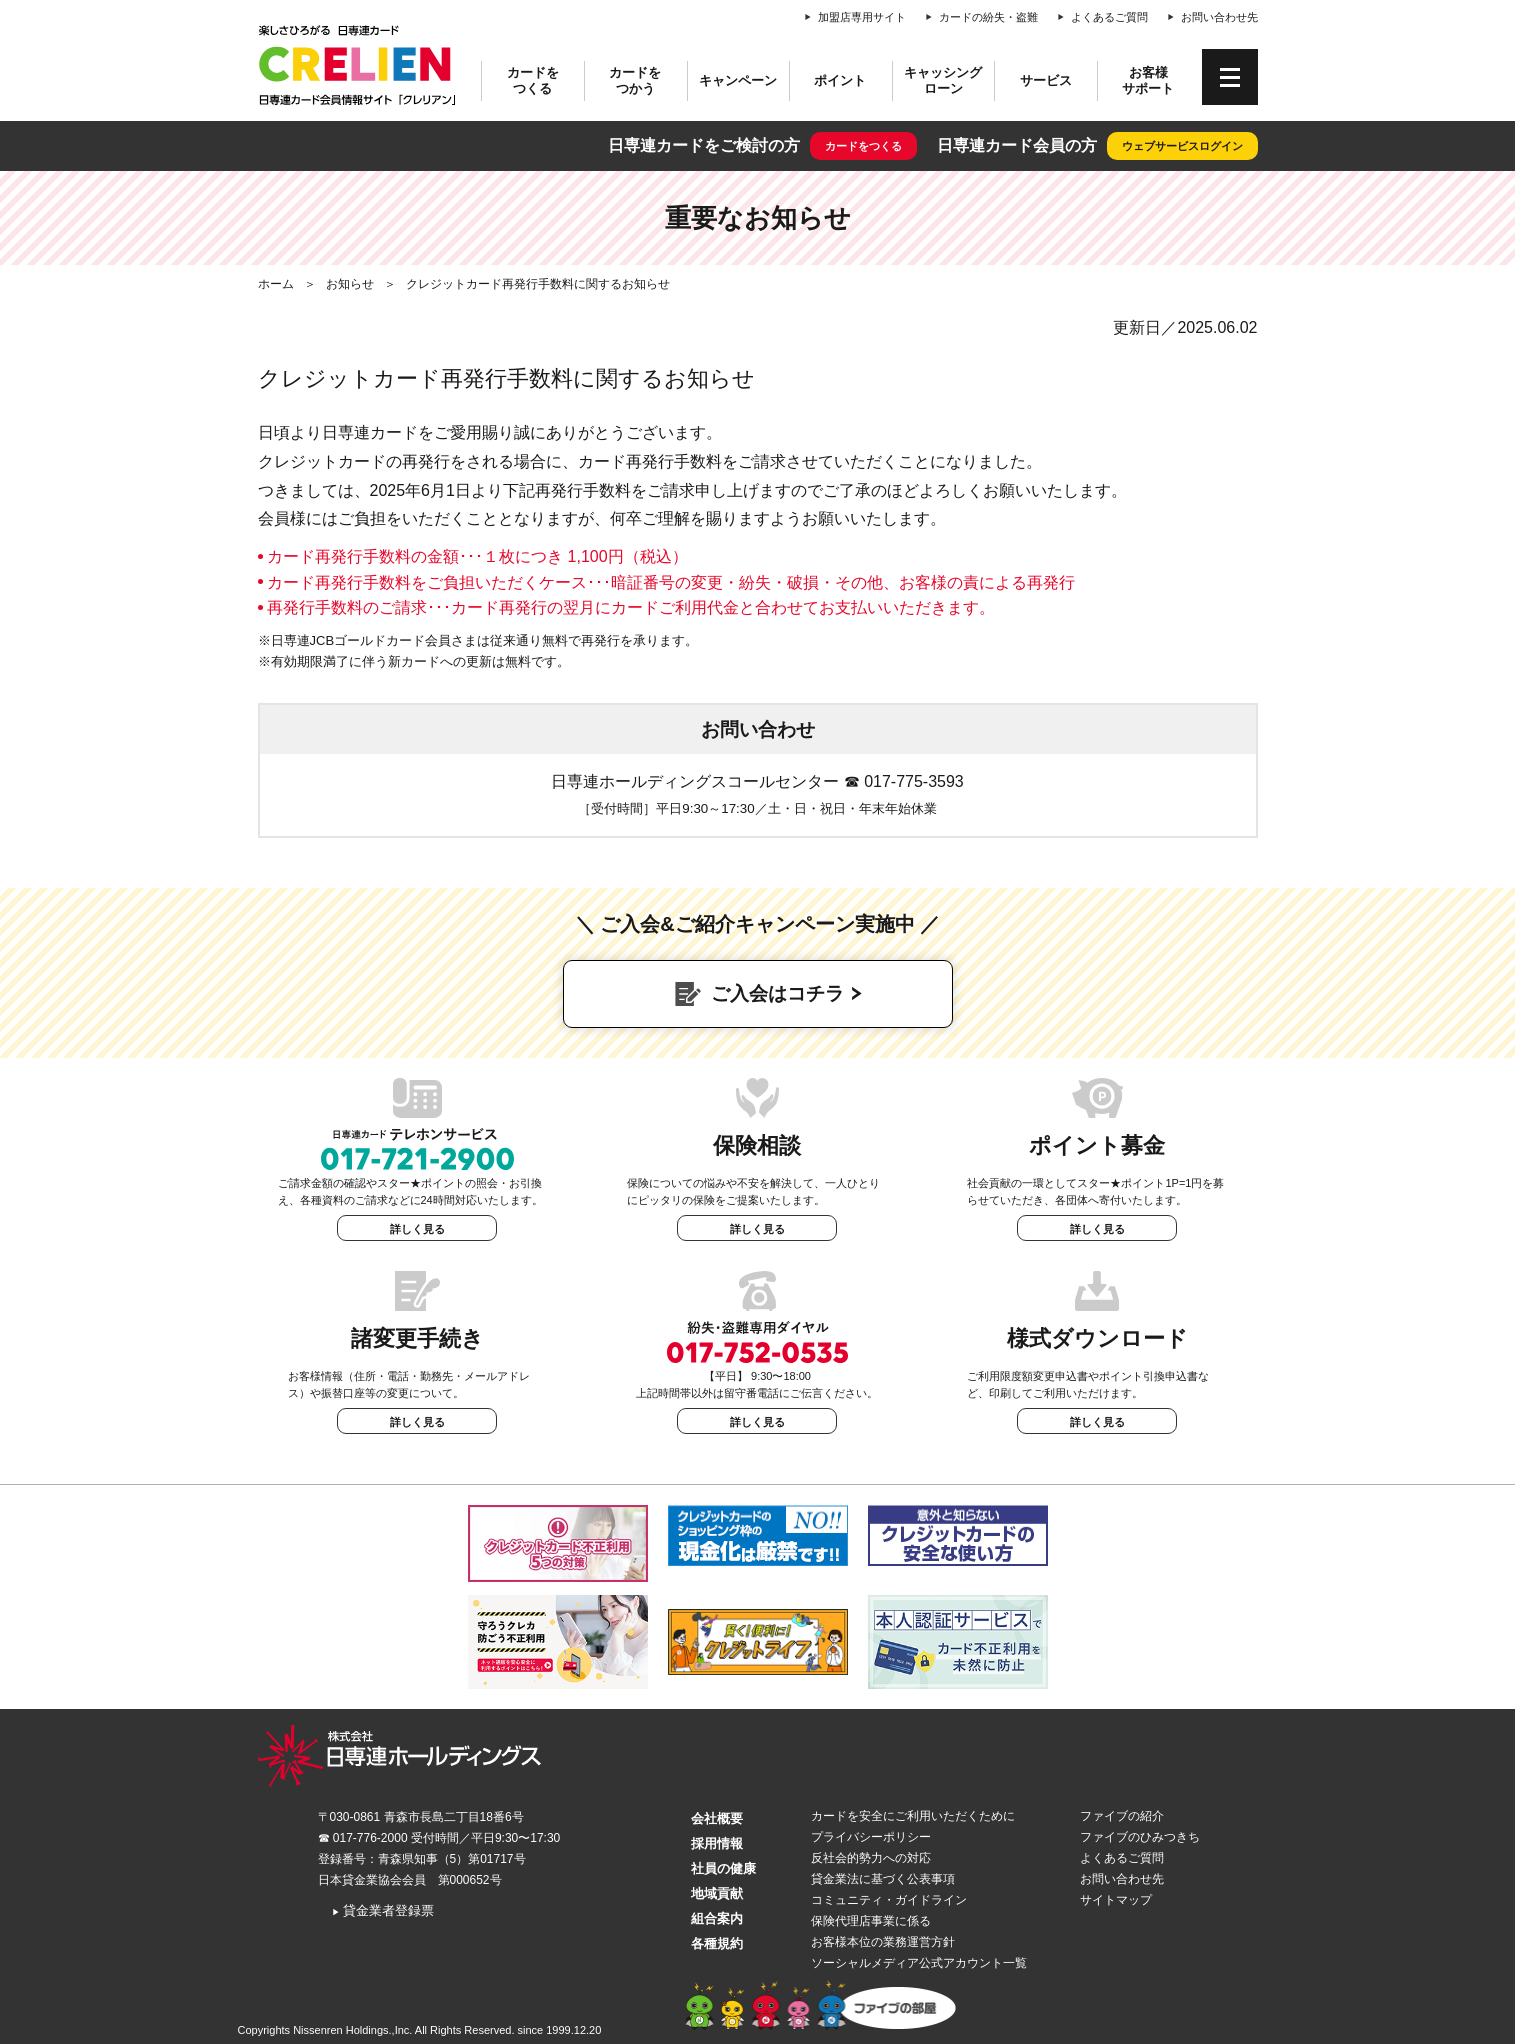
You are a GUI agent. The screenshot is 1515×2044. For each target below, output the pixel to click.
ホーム (276, 284)
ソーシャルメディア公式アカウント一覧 (919, 1963)
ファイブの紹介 (1122, 1816)
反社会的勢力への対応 (871, 1858)
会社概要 (717, 1818)
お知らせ (350, 284)
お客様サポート (1148, 80)
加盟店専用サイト (862, 17)
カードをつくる (533, 80)
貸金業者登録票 (383, 1910)
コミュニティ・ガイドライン (889, 1900)
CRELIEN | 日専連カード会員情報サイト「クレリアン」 (358, 65)
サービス (1046, 80)
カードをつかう (635, 80)
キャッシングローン (943, 80)
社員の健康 (723, 1868)
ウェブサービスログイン (1182, 146)
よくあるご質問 (1109, 17)
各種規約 (717, 1943)
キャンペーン (738, 80)
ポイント (840, 80)
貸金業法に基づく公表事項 (883, 1879)
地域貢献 (717, 1893)
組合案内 (717, 1918)
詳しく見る (417, 1229)
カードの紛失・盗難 (988, 17)
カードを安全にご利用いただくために (913, 1816)
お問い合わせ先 (1219, 17)
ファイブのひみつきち (1140, 1837)
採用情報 (717, 1843)
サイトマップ (1116, 1900)
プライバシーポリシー (871, 1837)
